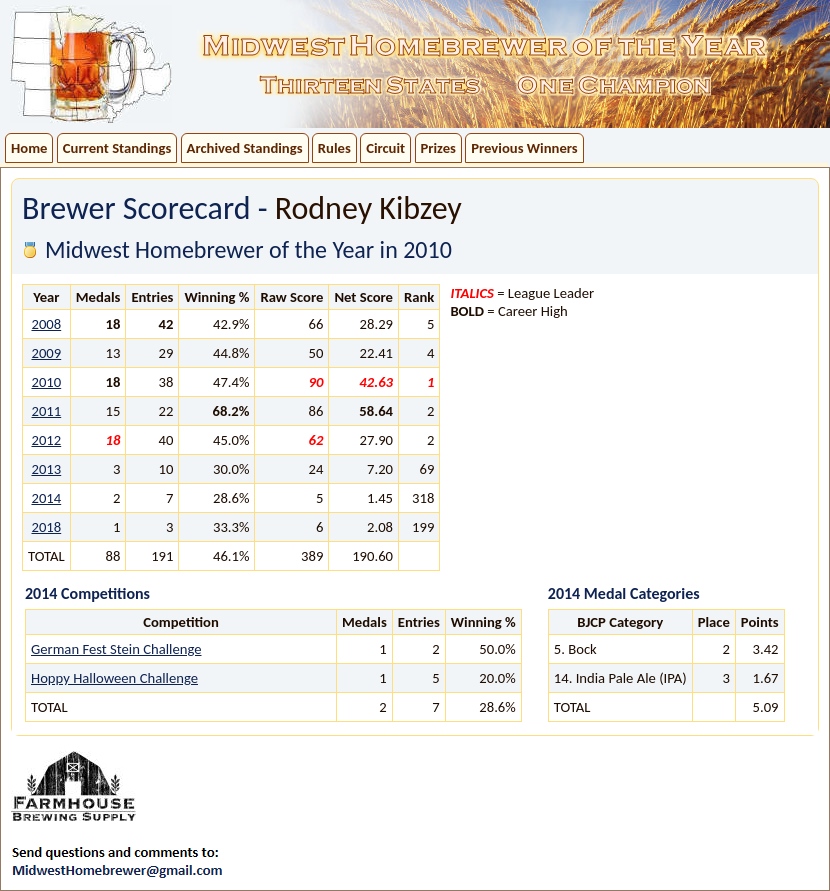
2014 (46, 498)
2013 (46, 469)
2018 (46, 527)
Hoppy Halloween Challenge (114, 678)
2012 (46, 440)
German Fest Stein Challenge (116, 649)
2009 (46, 353)
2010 (46, 382)
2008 (46, 324)
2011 (46, 411)
